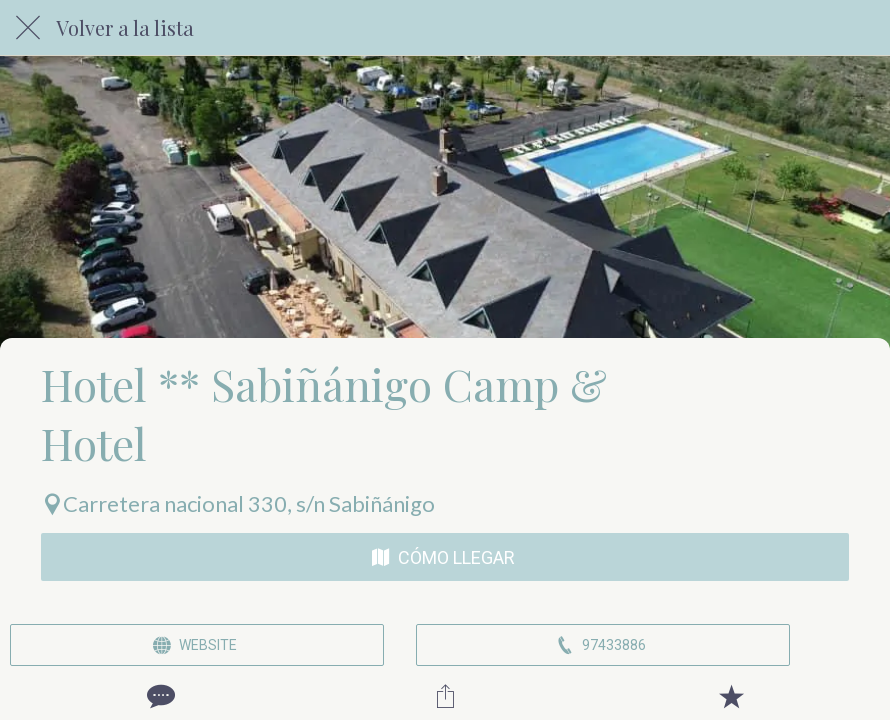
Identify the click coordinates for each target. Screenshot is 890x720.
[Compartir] (445, 696)
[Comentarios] (159, 696)
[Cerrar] (28, 28)
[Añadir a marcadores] (731, 696)
